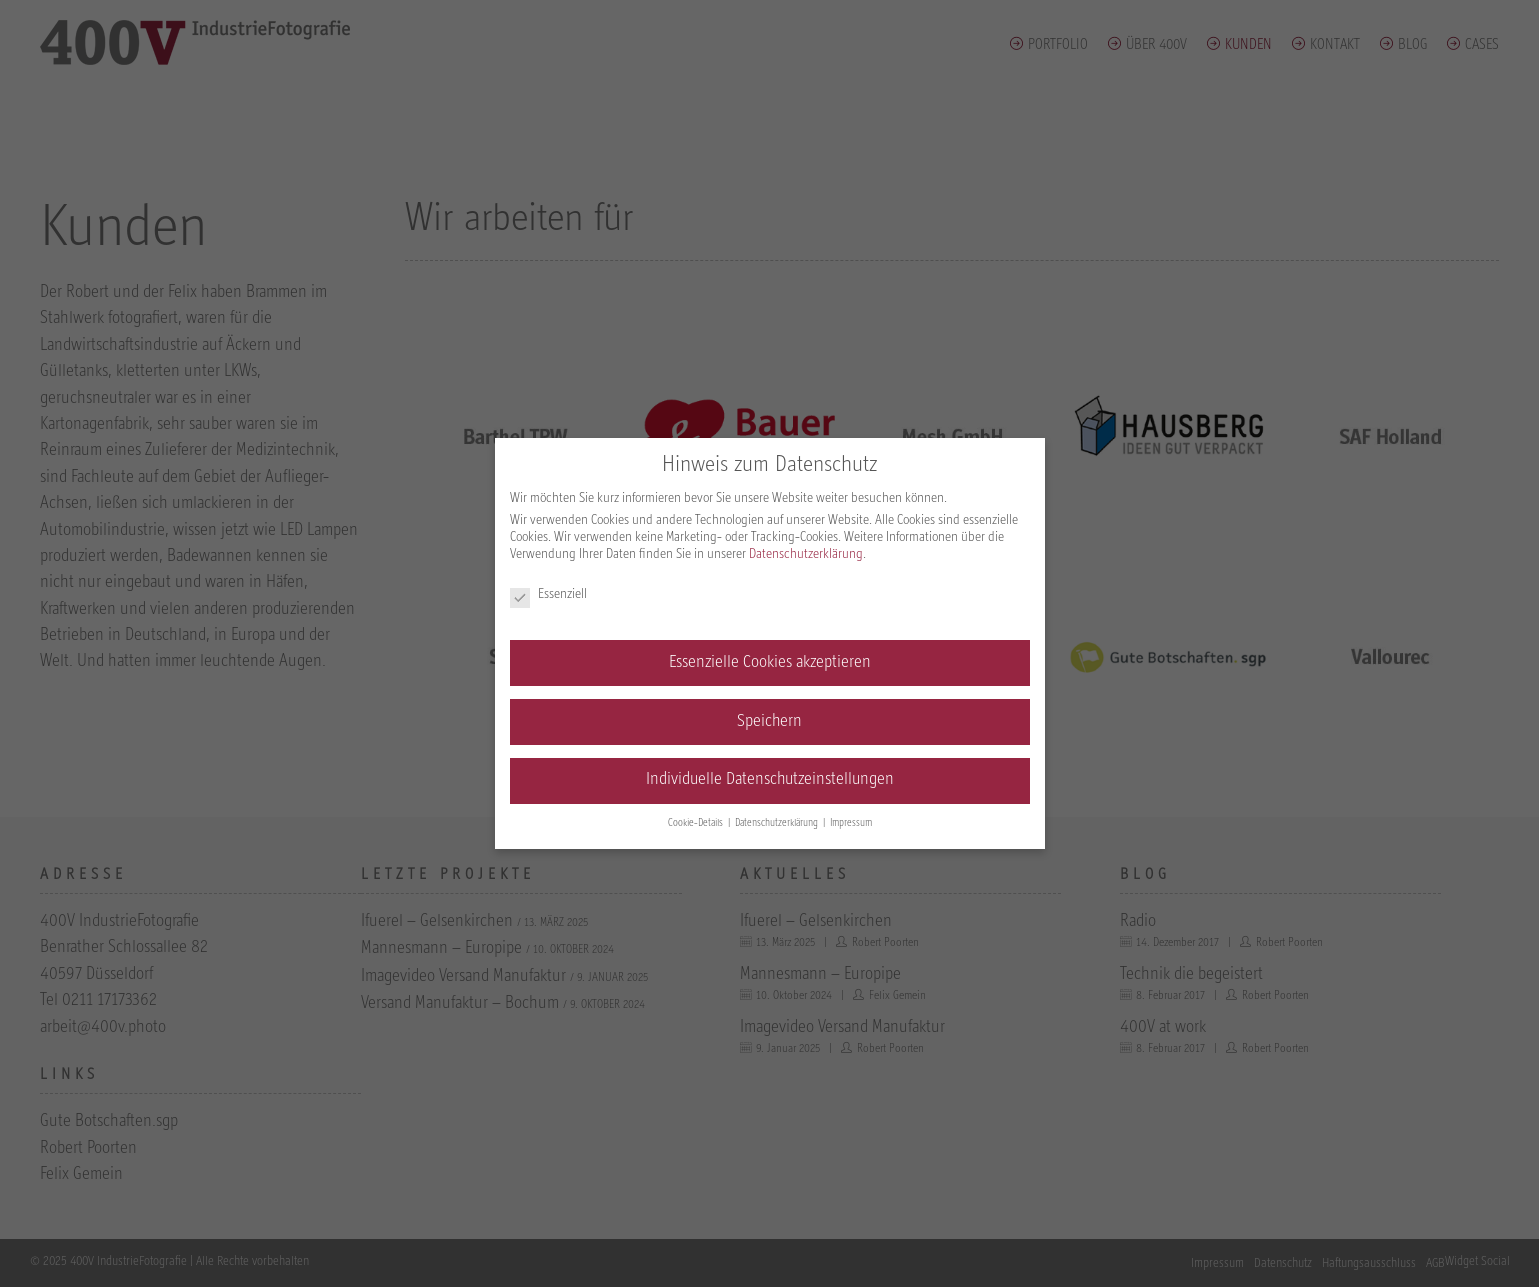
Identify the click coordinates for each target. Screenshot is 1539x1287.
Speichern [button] (769, 722)
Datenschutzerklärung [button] (778, 823)
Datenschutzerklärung (806, 554)
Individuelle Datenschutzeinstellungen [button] (770, 780)
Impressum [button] (851, 823)
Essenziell (548, 595)
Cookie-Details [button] (697, 823)
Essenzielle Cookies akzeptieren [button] (770, 663)
